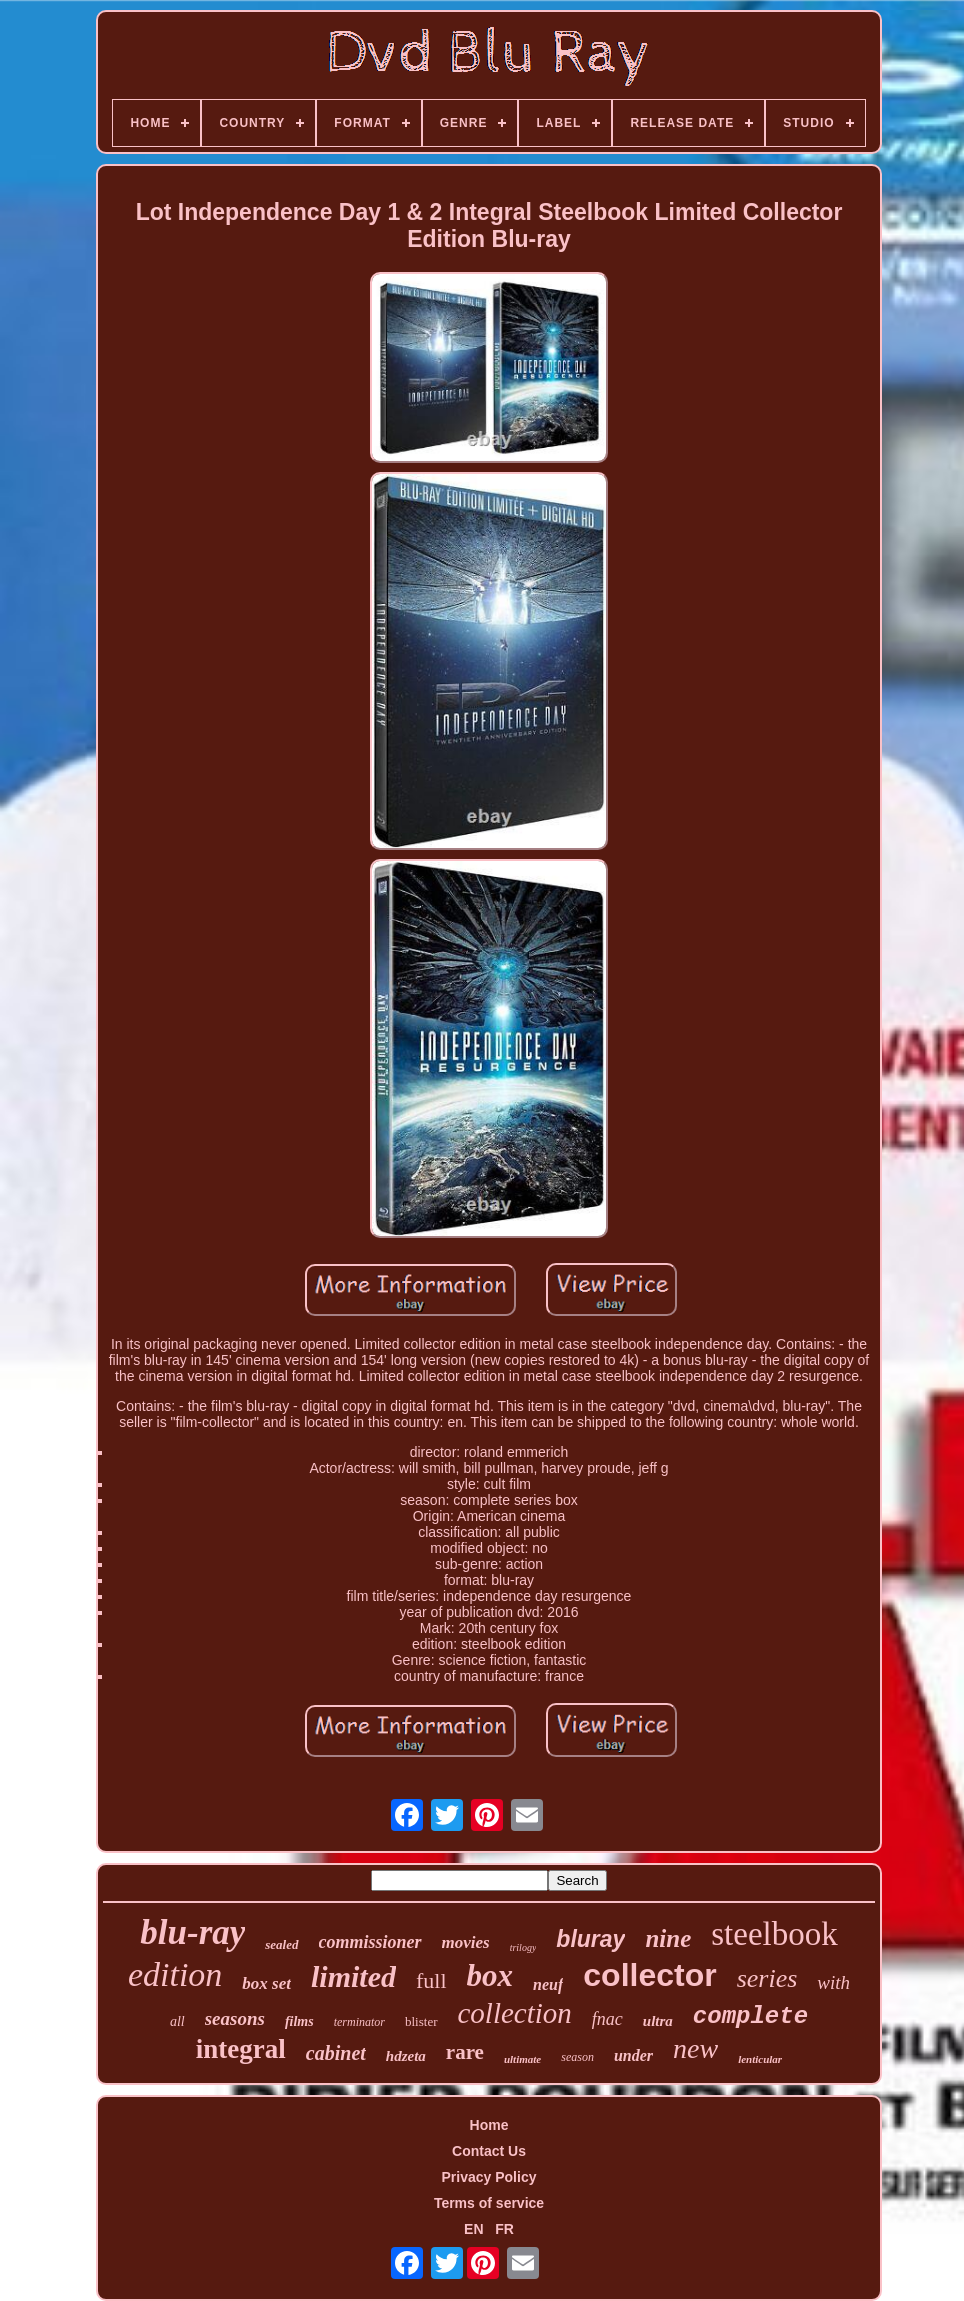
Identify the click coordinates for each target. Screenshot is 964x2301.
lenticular (760, 2059)
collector (649, 1975)
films (299, 2021)
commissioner (370, 1942)
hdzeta (406, 2056)
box (490, 1975)
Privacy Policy (489, 2177)
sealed (281, 1944)
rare (465, 2052)
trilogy (523, 1947)
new (695, 2048)
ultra (658, 2021)
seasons (235, 2018)
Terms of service (489, 2203)
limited (353, 1976)
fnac (607, 2019)
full (431, 1980)
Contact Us (489, 2151)
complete (750, 2016)
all (177, 2021)
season (577, 2057)
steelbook (774, 1934)
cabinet (336, 2053)
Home (489, 2125)
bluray (590, 1939)
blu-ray (192, 1932)
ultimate (522, 2059)
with (833, 1982)
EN (473, 2229)
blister (421, 2021)
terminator (359, 2022)
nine (668, 1938)
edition (175, 1974)
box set (266, 1983)
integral (241, 2049)
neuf (548, 1984)
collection (515, 2013)
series (767, 1978)
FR (504, 2229)
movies (466, 1942)
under (633, 2055)
